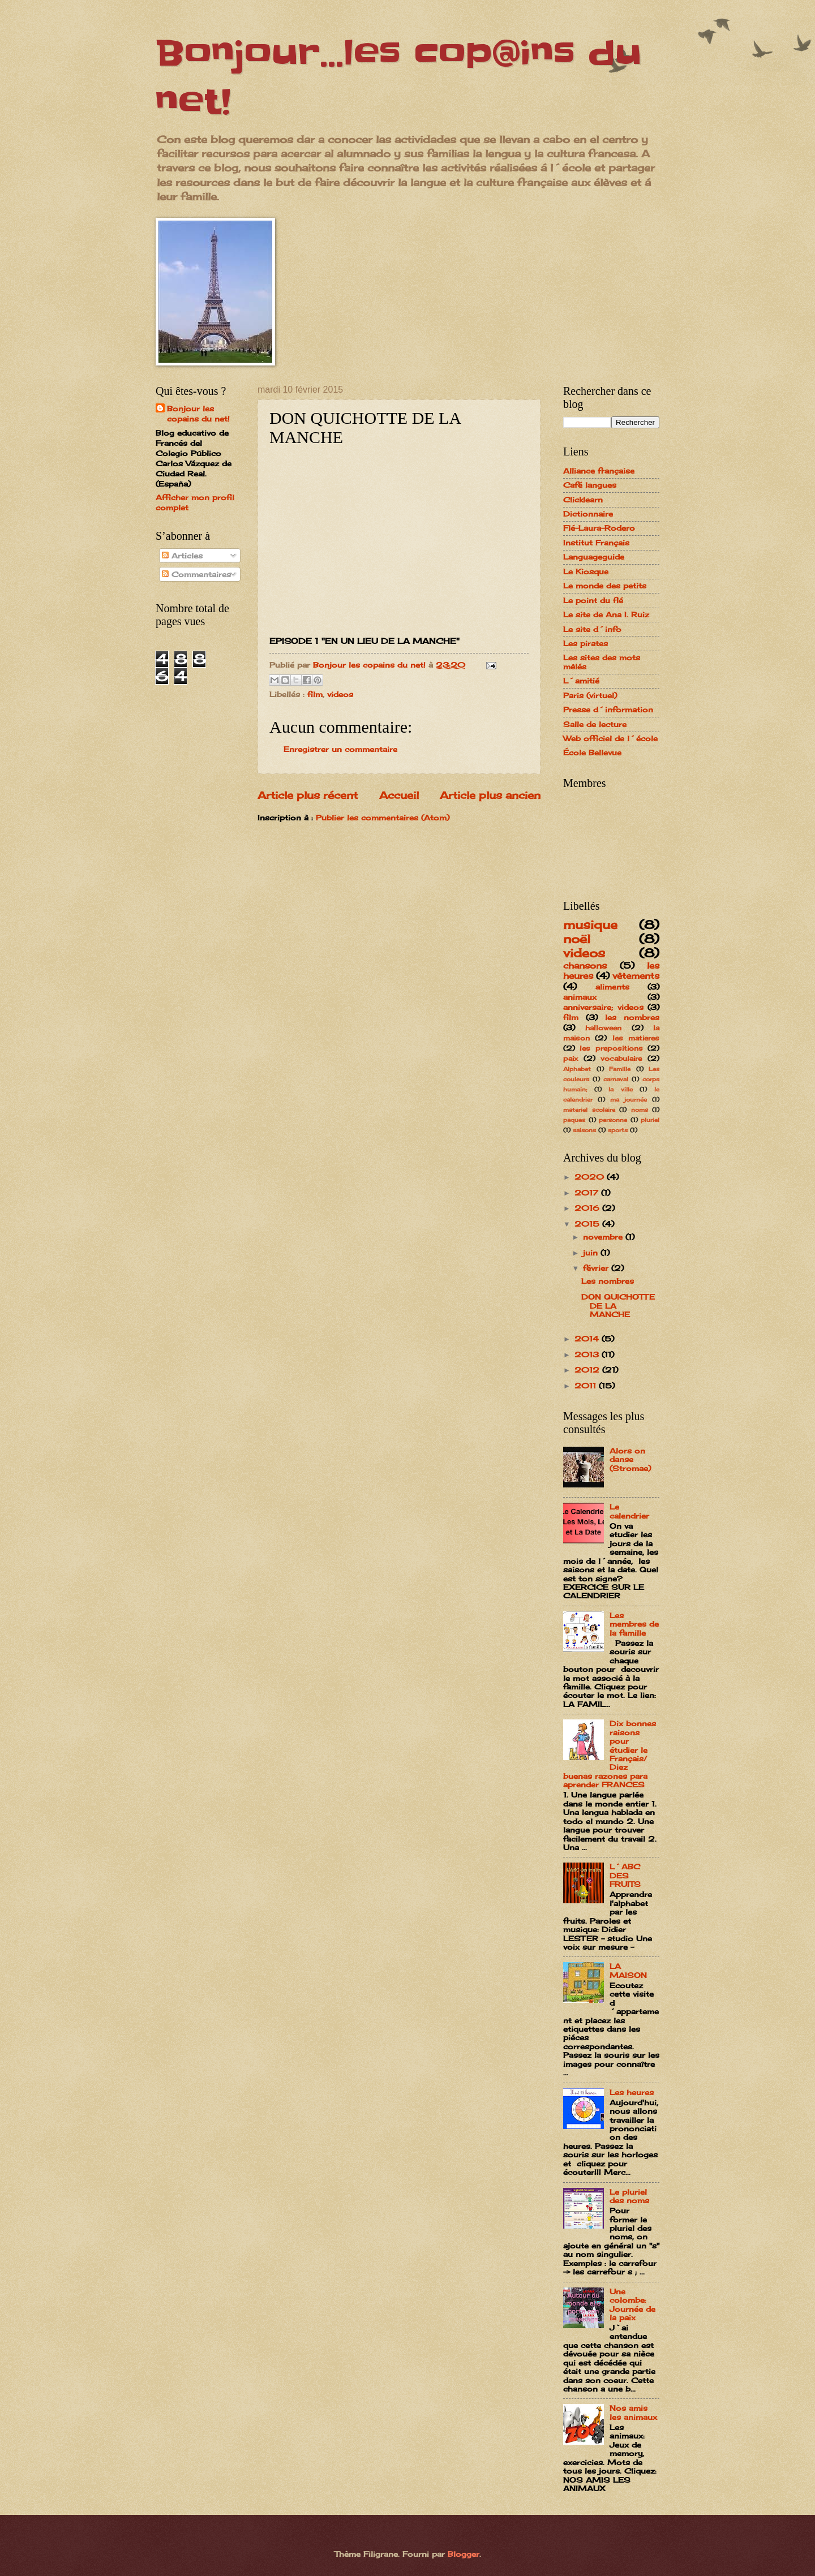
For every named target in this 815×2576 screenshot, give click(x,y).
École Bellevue (592, 752)
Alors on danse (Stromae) (630, 1459)
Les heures (632, 2092)
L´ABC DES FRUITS (625, 1875)
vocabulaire (621, 1059)
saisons (584, 1129)
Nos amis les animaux (633, 2412)
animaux (580, 996)
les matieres (635, 1038)
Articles (182, 555)
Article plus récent (308, 795)
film (315, 694)
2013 (588, 1354)
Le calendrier (629, 1511)
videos (340, 694)
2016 (588, 1207)
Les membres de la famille (634, 1624)
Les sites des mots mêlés (601, 661)
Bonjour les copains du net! (198, 413)
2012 (588, 1369)
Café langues (589, 484)
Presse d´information (608, 709)
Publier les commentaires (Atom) (382, 817)
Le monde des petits (604, 585)
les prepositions (611, 1048)
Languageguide (593, 556)
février (597, 1267)
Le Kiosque (585, 571)
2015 (588, 1223)
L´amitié (581, 680)
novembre (604, 1236)
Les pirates (585, 643)
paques (574, 1119)
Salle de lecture (595, 724)
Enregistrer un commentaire (340, 749)
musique (590, 925)
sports (618, 1129)
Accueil (399, 795)
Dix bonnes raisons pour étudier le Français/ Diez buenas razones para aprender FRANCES (609, 1754)
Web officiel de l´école (610, 738)
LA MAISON (628, 1970)
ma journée (628, 1099)
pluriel (650, 1119)
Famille (619, 1068)
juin (591, 1252)
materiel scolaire (589, 1109)
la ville (620, 1089)
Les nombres (607, 1280)
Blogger (463, 2553)
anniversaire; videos (603, 1007)
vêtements (635, 975)
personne (613, 1119)
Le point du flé (593, 600)
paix (570, 1059)
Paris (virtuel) (590, 695)
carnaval (615, 1079)
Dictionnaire (588, 513)
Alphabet (577, 1068)
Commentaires (196, 574)
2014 (588, 1338)
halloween (603, 1028)
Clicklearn (583, 499)
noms (639, 1109)
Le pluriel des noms (629, 2196)
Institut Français (596, 542)
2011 (586, 1385)
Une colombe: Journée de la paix (632, 2304)
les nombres (632, 1017)
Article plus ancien (490, 795)
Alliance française (598, 470)
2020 (590, 1176)
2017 (587, 1192)
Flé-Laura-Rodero (599, 527)
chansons (585, 965)
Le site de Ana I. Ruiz (606, 614)
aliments (612, 986)
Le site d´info (592, 629)
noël (576, 939)
